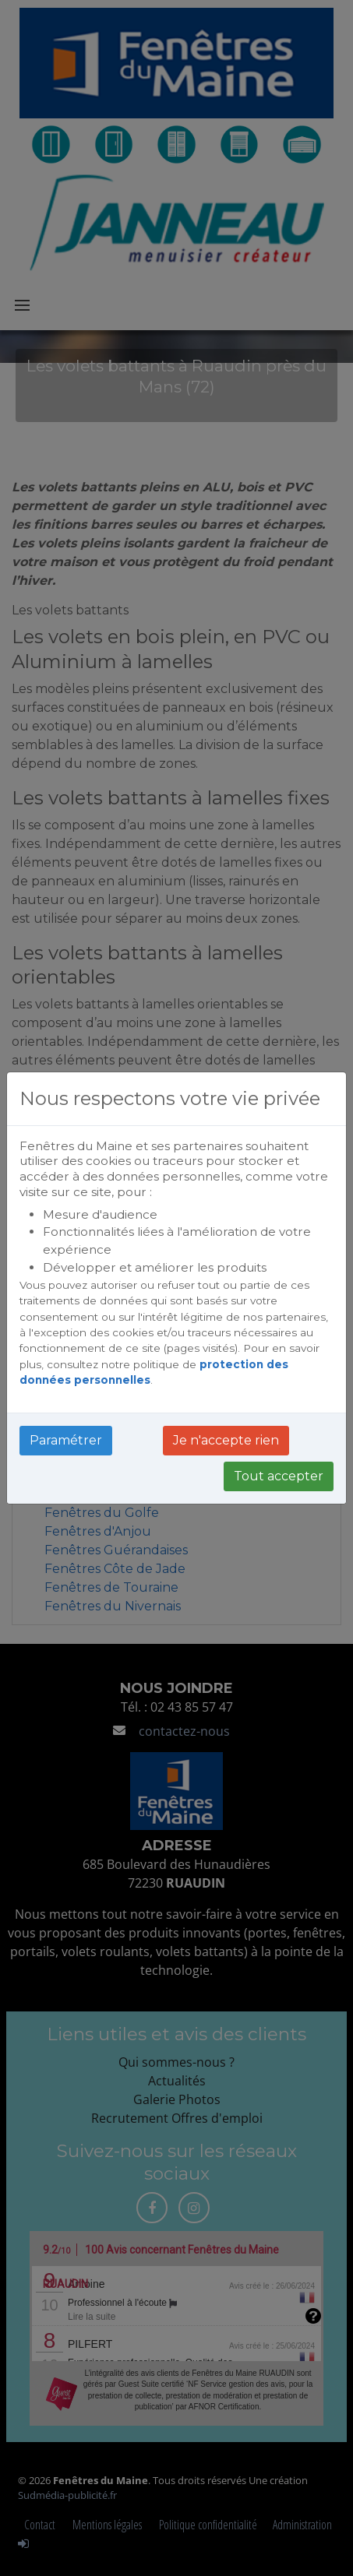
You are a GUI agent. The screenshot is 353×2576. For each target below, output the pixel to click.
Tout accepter (278, 1476)
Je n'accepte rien (226, 1440)
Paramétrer (66, 1440)
